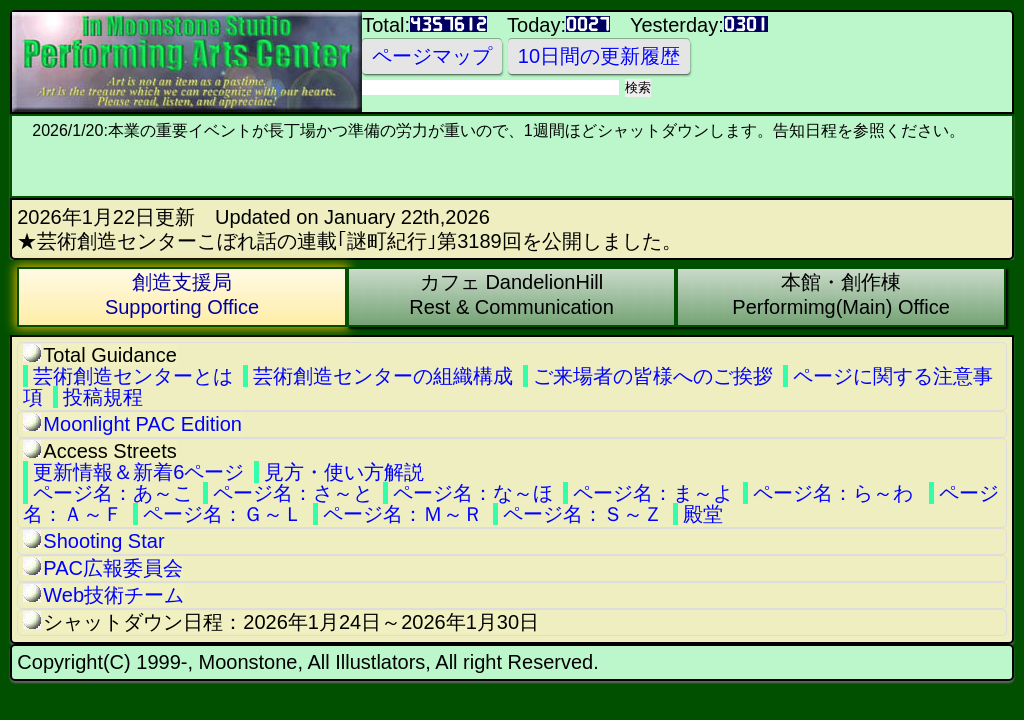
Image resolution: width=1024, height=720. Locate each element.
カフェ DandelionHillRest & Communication (511, 294)
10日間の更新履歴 (599, 56)
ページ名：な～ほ (473, 493)
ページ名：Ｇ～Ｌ (223, 514)
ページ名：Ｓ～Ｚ (583, 514)
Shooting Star (103, 541)
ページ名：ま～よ (653, 493)
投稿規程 (103, 397)
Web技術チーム (113, 595)
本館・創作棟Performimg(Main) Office (840, 294)
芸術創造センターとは (133, 376)
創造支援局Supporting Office (182, 294)
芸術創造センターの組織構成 (383, 376)
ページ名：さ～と (293, 493)
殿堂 (703, 514)
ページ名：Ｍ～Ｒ (403, 514)
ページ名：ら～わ (833, 493)
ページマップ (432, 56)
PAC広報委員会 (113, 568)
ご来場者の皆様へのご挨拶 (653, 376)
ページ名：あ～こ (113, 493)
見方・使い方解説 (344, 472)
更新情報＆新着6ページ (138, 472)
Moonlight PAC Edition (142, 424)
